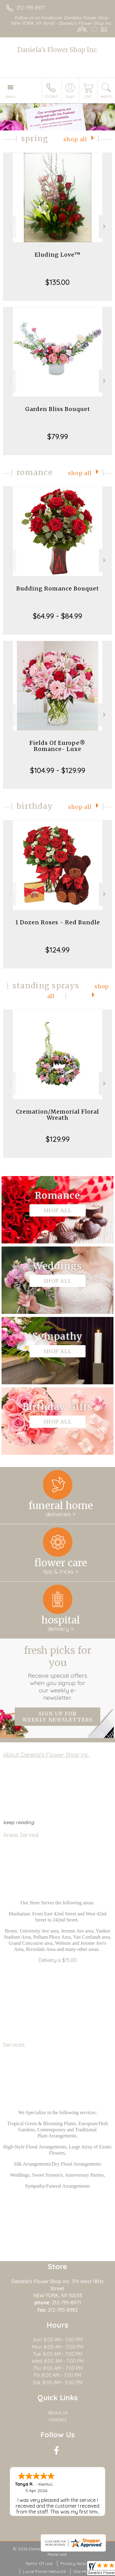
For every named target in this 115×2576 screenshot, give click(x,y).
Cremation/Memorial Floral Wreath (57, 1114)
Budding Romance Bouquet (57, 588)
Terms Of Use (39, 2563)
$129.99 (58, 1139)
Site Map (82, 2571)
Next (105, 226)
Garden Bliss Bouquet (57, 409)
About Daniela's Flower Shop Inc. (46, 1754)
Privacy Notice (75, 2563)
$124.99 (57, 949)
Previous (9, 226)
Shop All (75, 139)
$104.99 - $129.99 (57, 770)
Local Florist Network (44, 2571)
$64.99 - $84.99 (57, 615)
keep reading (18, 1822)
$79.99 (57, 436)
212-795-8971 (30, 8)
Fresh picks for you (57, 1672)
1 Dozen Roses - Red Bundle (57, 922)
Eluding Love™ (58, 254)
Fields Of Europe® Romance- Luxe (57, 745)
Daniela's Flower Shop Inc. (57, 50)
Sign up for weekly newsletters (57, 1716)
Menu (10, 96)
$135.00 (57, 282)
